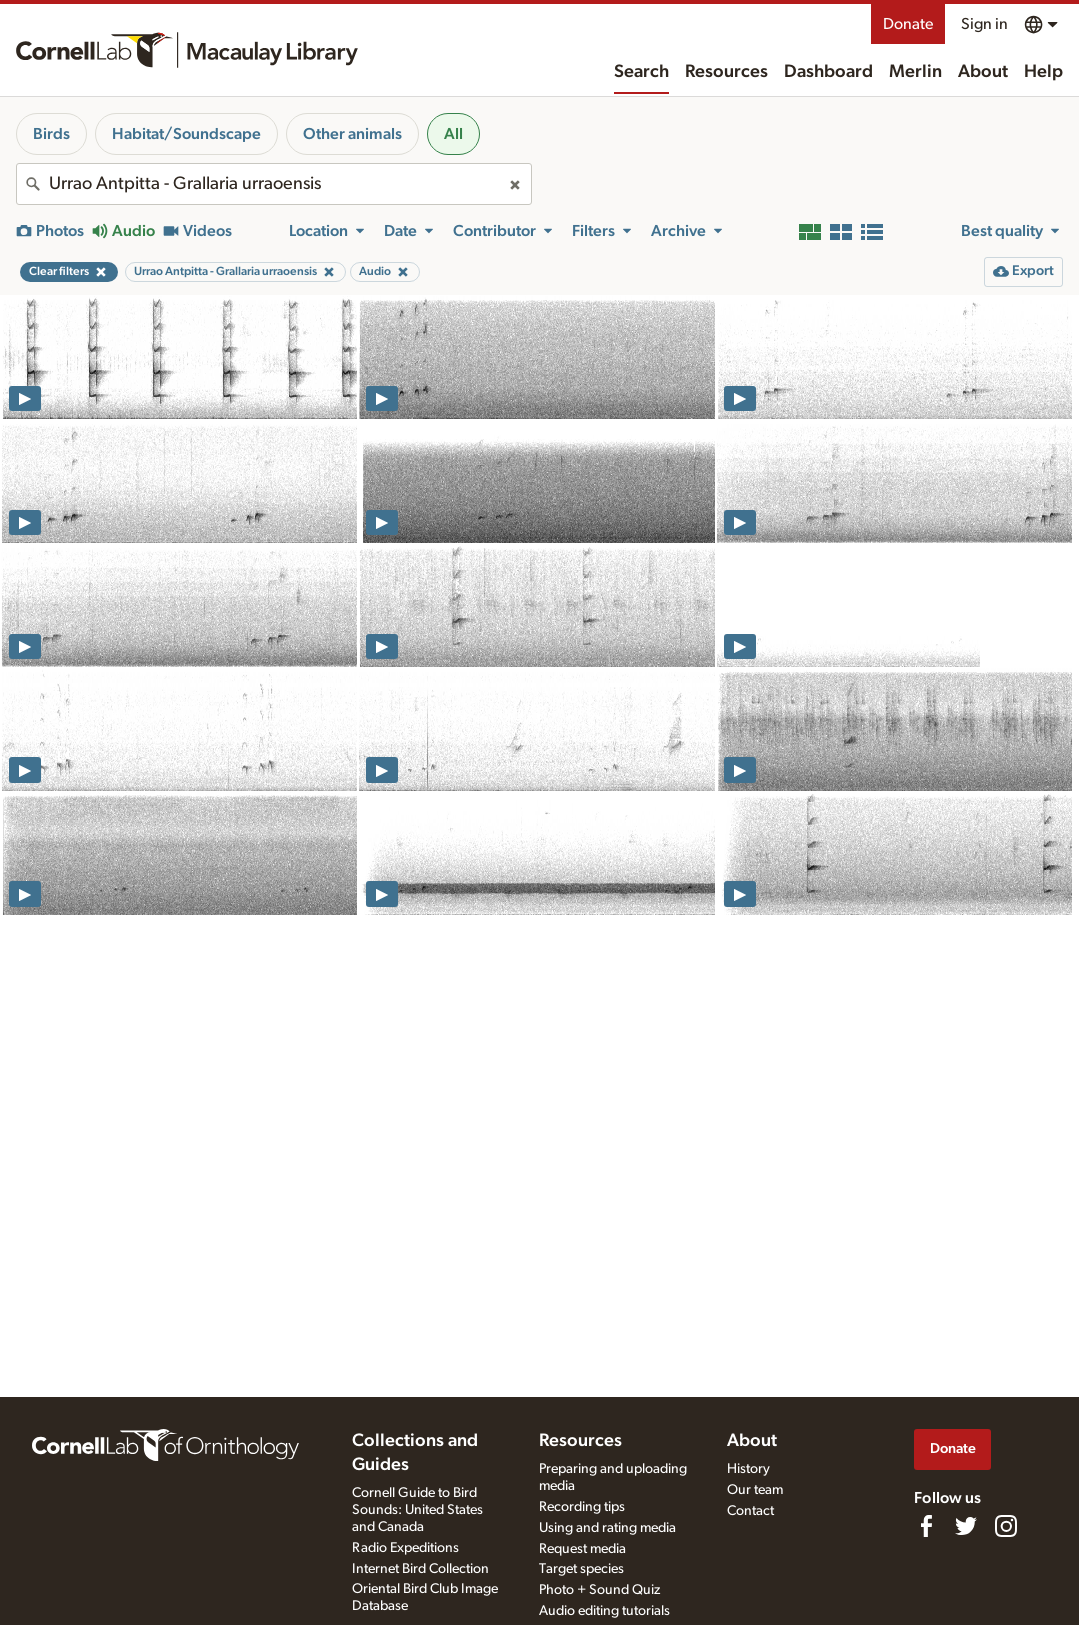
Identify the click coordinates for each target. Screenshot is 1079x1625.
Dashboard (828, 72)
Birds (51, 134)
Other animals (352, 134)
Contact (750, 1511)
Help (1043, 72)
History (748, 1469)
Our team (755, 1490)
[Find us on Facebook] (926, 1526)
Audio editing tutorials (604, 1611)
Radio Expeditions (405, 1548)
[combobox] (274, 184)
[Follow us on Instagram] (1006, 1526)
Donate (908, 24)
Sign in (984, 24)
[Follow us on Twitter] (966, 1526)
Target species (581, 1569)
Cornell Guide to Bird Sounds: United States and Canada (417, 1510)
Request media (582, 1549)
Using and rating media (607, 1528)
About (983, 72)
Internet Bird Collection (420, 1569)
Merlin (915, 72)
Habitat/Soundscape (186, 134)
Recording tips (582, 1507)
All (453, 134)
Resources (726, 72)
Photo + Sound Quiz (599, 1590)
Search (641, 72)
